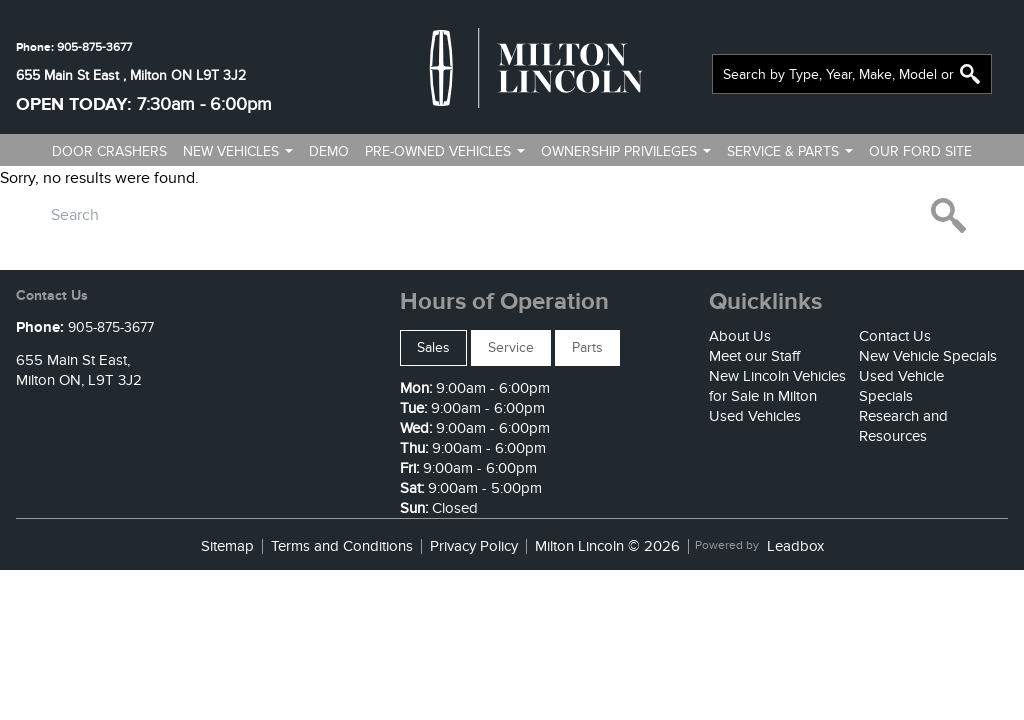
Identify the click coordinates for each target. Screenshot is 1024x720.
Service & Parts (783, 151)
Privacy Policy (474, 546)
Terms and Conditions (342, 546)
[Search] (852, 74)
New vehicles (231, 151)
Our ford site (920, 151)
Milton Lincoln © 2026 (607, 546)
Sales (433, 347)
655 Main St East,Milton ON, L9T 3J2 (79, 370)
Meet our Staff (754, 356)
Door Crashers (109, 151)
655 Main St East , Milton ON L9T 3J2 (131, 75)
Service (511, 347)
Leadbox (795, 546)
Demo (329, 151)
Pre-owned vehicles (438, 151)
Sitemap (227, 546)
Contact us (505, 187)
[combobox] (852, 74)
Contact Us (895, 336)
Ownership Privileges (619, 151)
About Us (740, 336)
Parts (587, 347)
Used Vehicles (755, 416)
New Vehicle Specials (928, 356)
